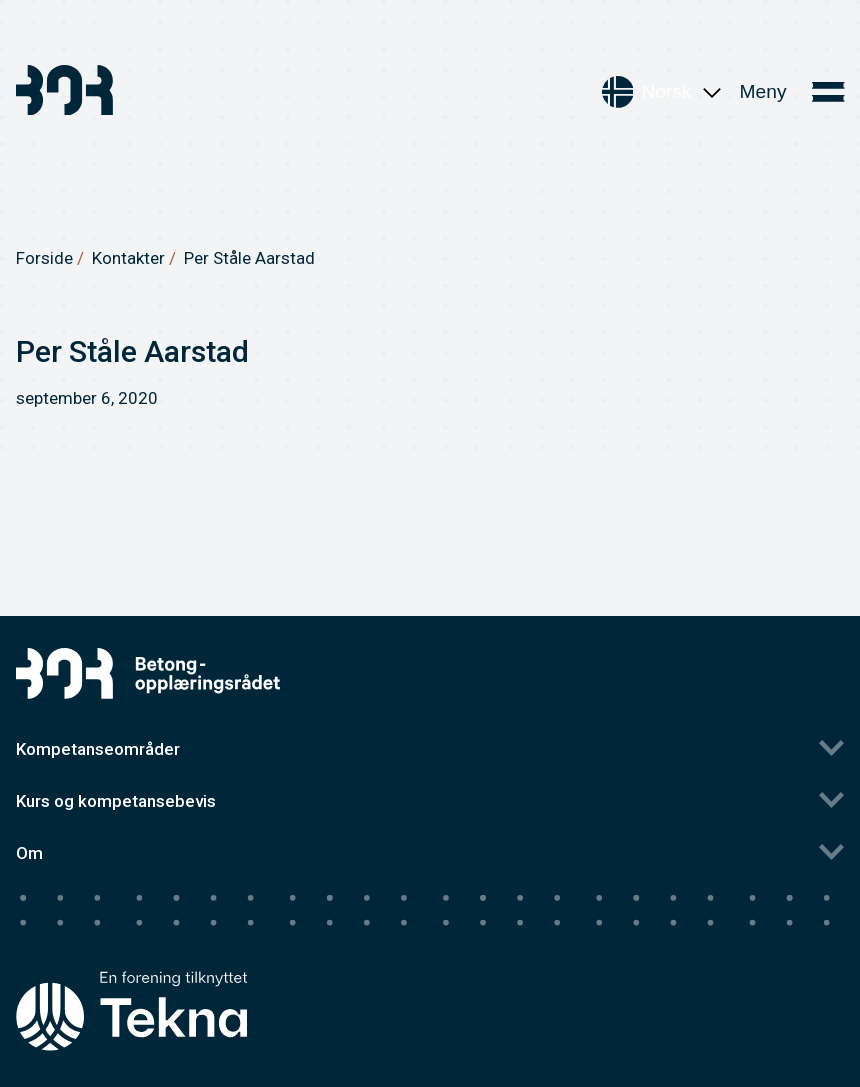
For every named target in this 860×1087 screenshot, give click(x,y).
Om (29, 853)
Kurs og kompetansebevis (116, 801)
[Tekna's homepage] (131, 973)
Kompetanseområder (98, 749)
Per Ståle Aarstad (249, 258)
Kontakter (128, 258)
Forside (44, 258)
